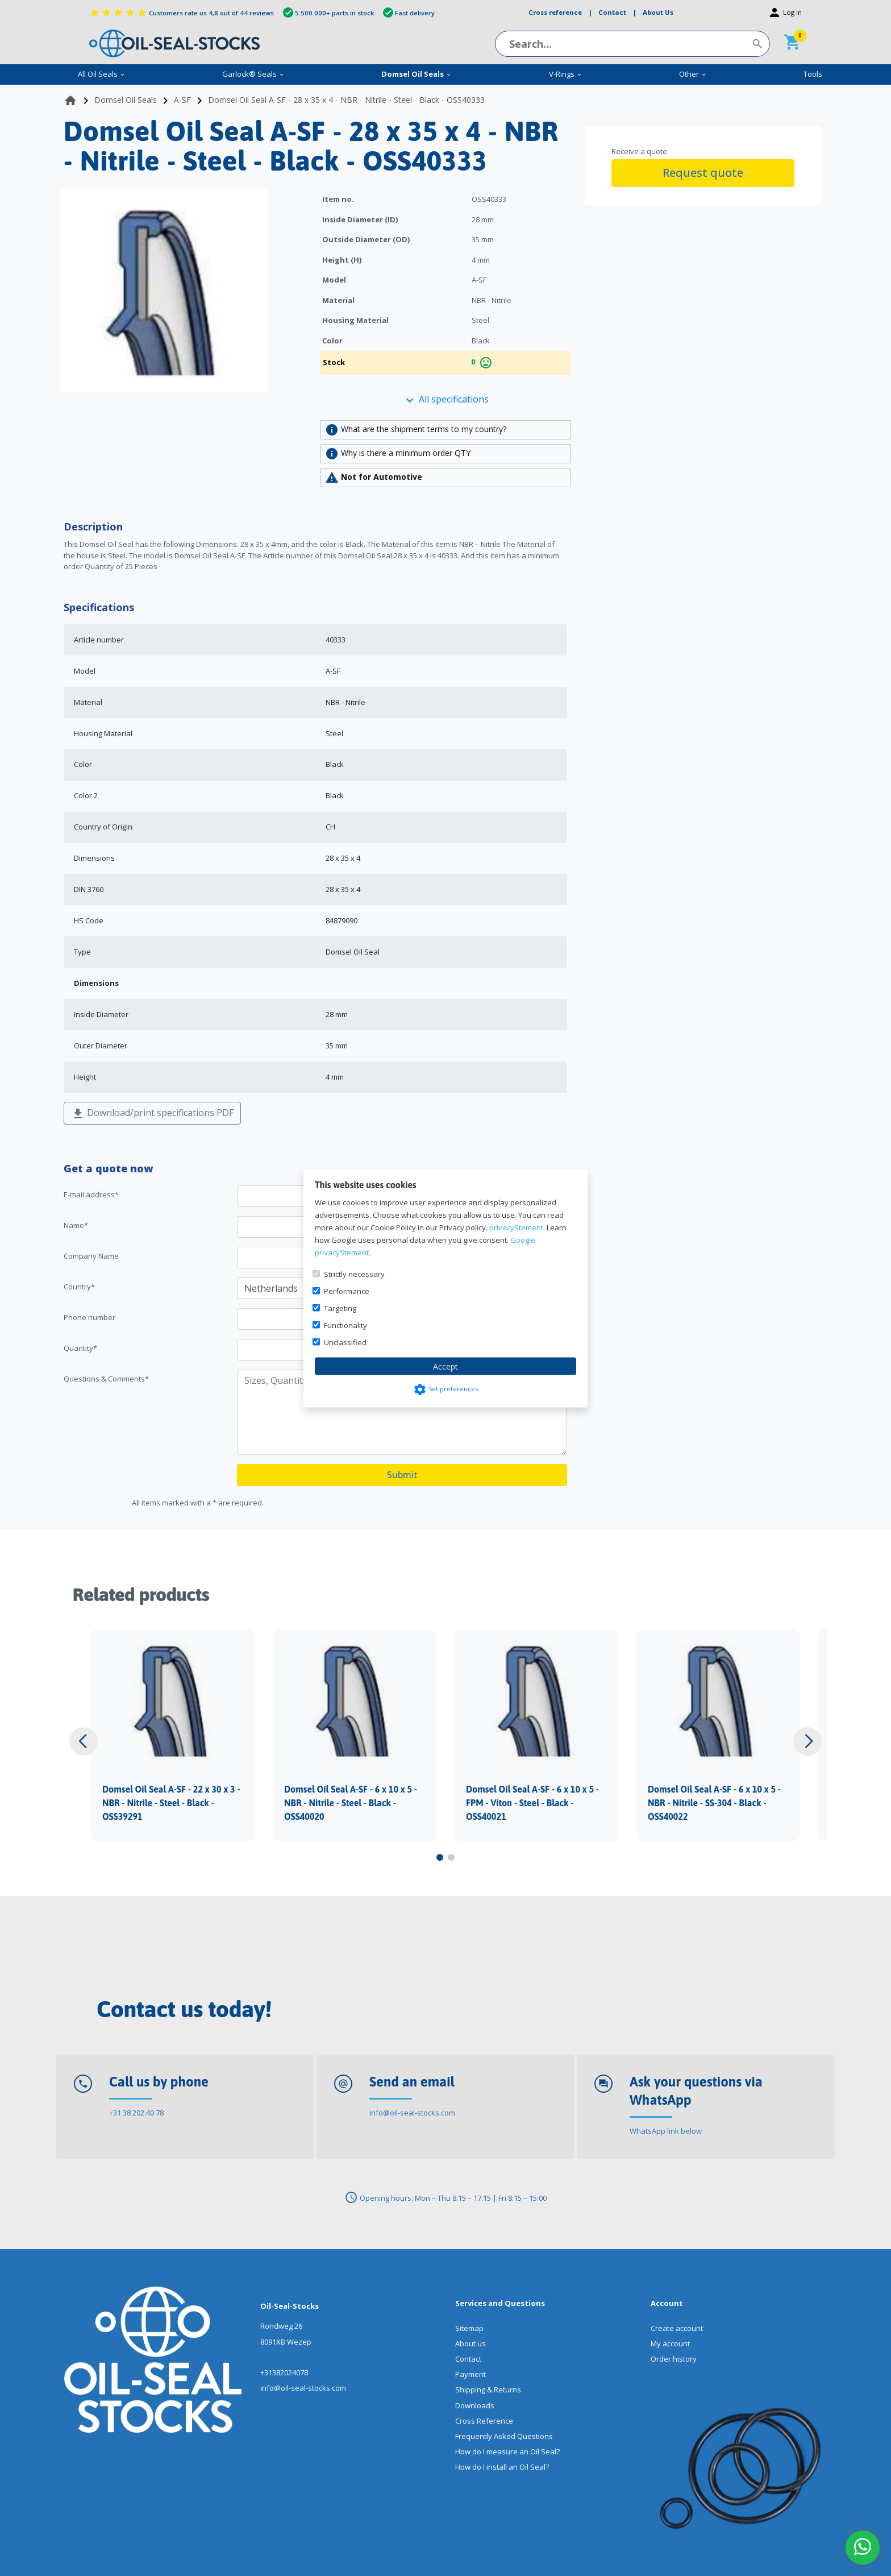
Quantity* (80, 1348)
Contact (468, 2359)
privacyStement (516, 1227)
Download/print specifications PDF (152, 1113)
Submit (402, 1475)
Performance (346, 1290)
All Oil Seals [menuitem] (102, 74)
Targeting (340, 1307)
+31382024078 (284, 2372)
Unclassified (345, 1342)
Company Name (91, 1256)
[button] (83, 1741)
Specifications (99, 607)
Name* (76, 1225)
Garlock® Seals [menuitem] (253, 74)
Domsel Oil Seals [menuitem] (416, 74)
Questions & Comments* (106, 1379)
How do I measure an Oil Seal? (507, 2451)
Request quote (703, 172)
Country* (79, 1286)
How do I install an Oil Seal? (502, 2467)
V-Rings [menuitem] (565, 74)
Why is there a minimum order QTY (398, 454)
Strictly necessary (354, 1273)
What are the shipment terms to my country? (415, 430)
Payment (470, 2374)
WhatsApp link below (666, 2131)
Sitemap (469, 2328)
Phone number (89, 1317)
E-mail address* (91, 1194)
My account (670, 2343)
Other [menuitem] (693, 74)
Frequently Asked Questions (504, 2436)
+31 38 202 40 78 (136, 2113)
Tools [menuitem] (812, 74)
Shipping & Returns (488, 2389)
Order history (674, 2359)
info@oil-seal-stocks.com (412, 2113)
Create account (677, 2328)
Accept (445, 1365)
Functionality (345, 1325)
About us (470, 2343)
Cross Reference (484, 2421)
